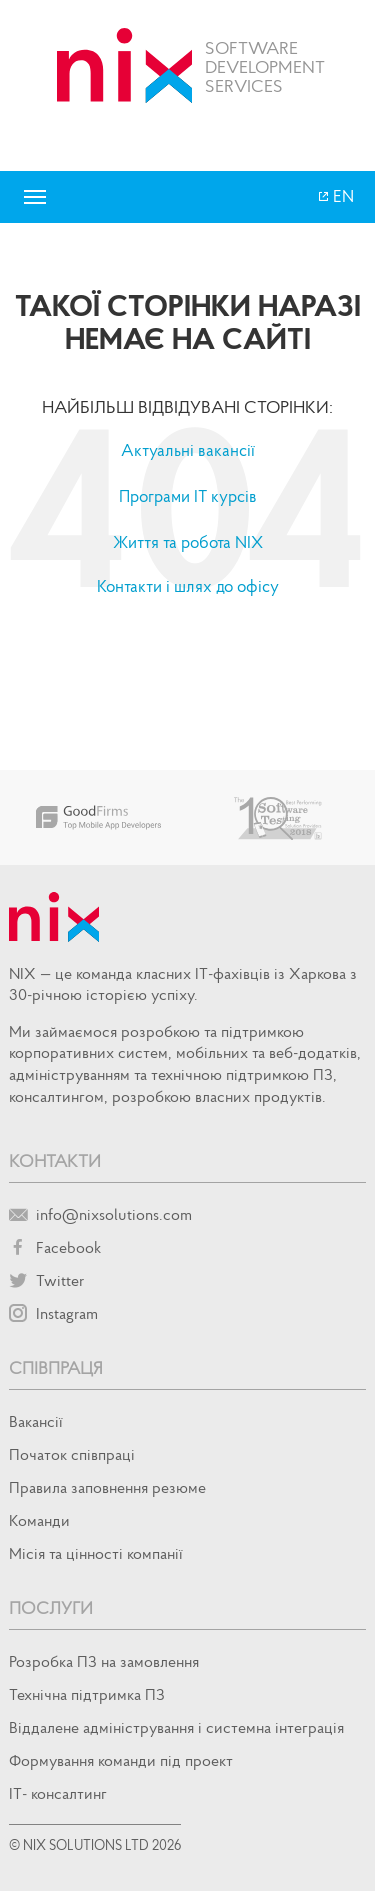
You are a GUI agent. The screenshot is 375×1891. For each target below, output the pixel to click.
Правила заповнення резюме (107, 1487)
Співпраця (56, 1367)
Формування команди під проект (121, 1760)
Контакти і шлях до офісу (188, 586)
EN (342, 196)
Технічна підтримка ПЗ (87, 1694)
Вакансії (36, 1421)
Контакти (55, 1160)
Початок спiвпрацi (72, 1454)
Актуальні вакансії (188, 450)
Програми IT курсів (188, 496)
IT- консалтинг (58, 1793)
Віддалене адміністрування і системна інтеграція (176, 1727)
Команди (39, 1520)
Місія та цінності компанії (96, 1553)
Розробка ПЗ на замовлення (104, 1661)
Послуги (51, 1607)
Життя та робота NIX (188, 542)
